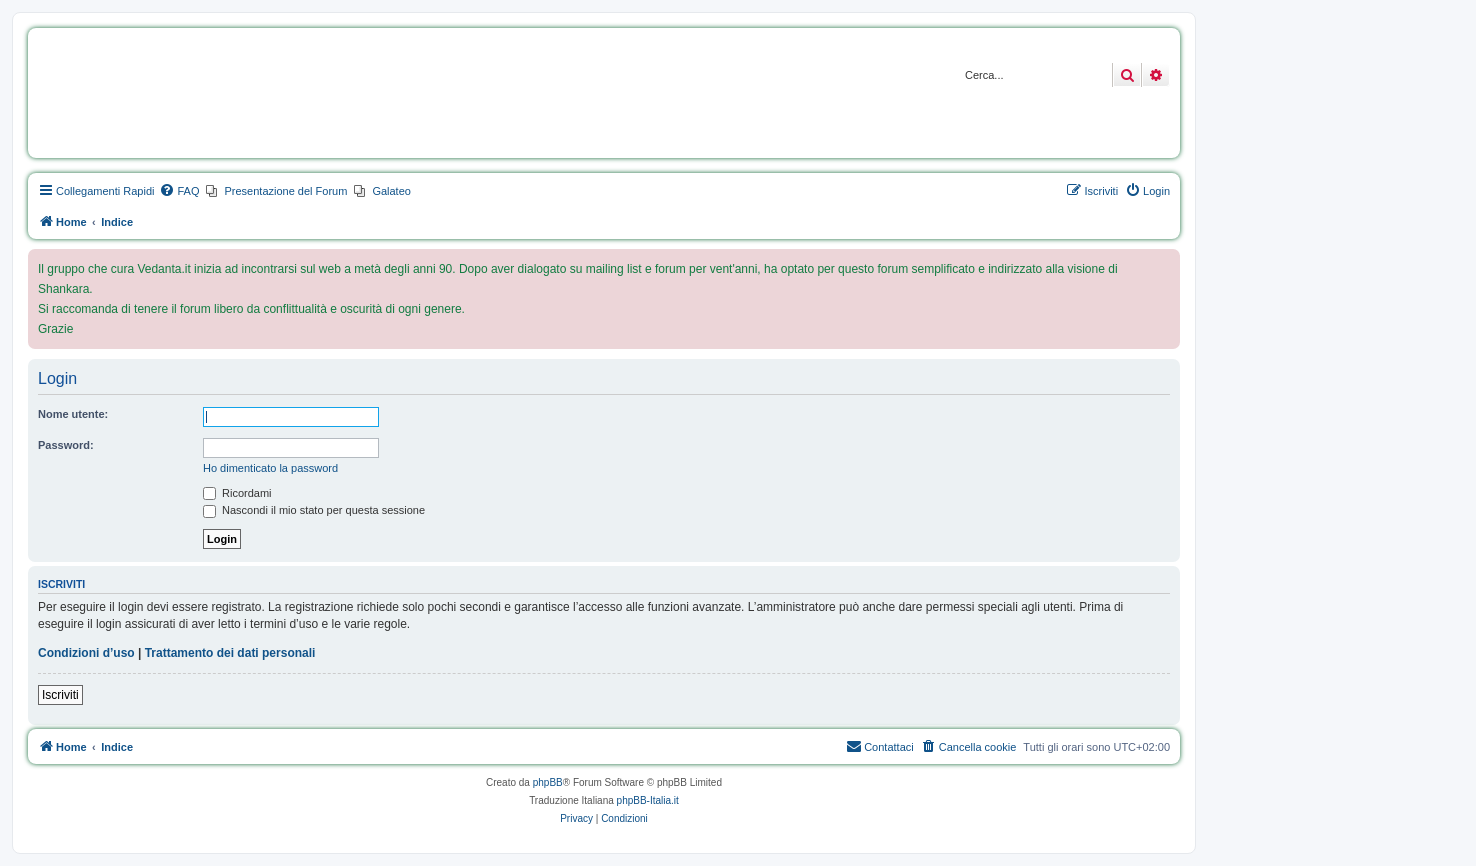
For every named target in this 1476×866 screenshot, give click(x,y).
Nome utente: (73, 414)
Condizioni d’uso (86, 653)
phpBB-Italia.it (648, 800)
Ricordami (237, 493)
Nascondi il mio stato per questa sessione (314, 510)
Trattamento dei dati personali (230, 653)
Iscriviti (60, 695)
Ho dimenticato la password (270, 468)
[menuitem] (179, 191)
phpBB (548, 782)
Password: (66, 445)
